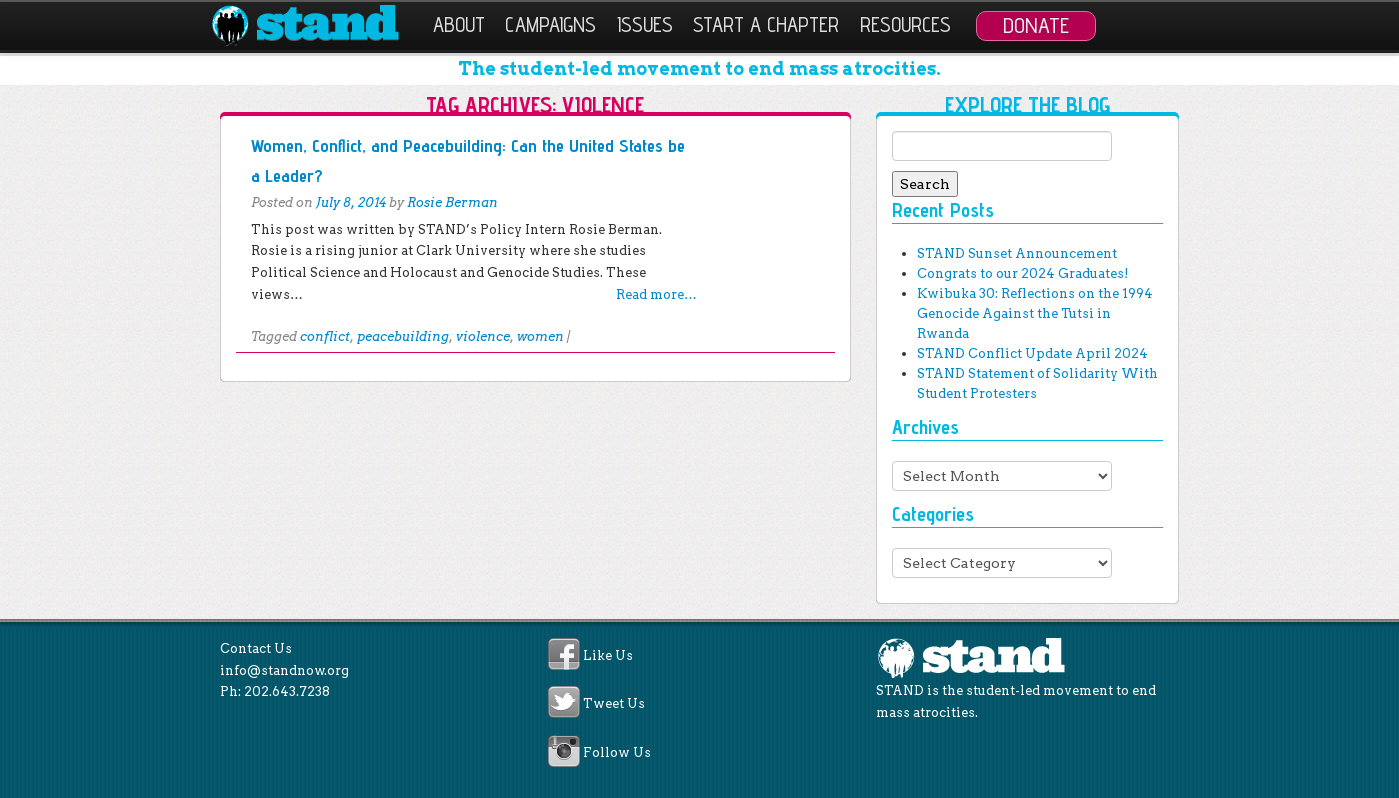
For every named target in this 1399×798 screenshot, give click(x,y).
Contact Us (256, 648)
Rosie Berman (452, 202)
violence (483, 336)
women (540, 336)
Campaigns (550, 24)
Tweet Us (614, 704)
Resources (905, 24)
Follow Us (617, 752)
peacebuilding (403, 336)
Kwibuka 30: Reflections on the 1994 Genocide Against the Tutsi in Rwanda (1035, 313)
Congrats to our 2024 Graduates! (1022, 273)
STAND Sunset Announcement (1017, 253)
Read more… (656, 294)
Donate (1036, 25)
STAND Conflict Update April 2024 (1032, 353)
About (459, 24)
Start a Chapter (766, 24)
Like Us (608, 655)
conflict (325, 336)
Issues (645, 24)
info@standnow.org (284, 670)
